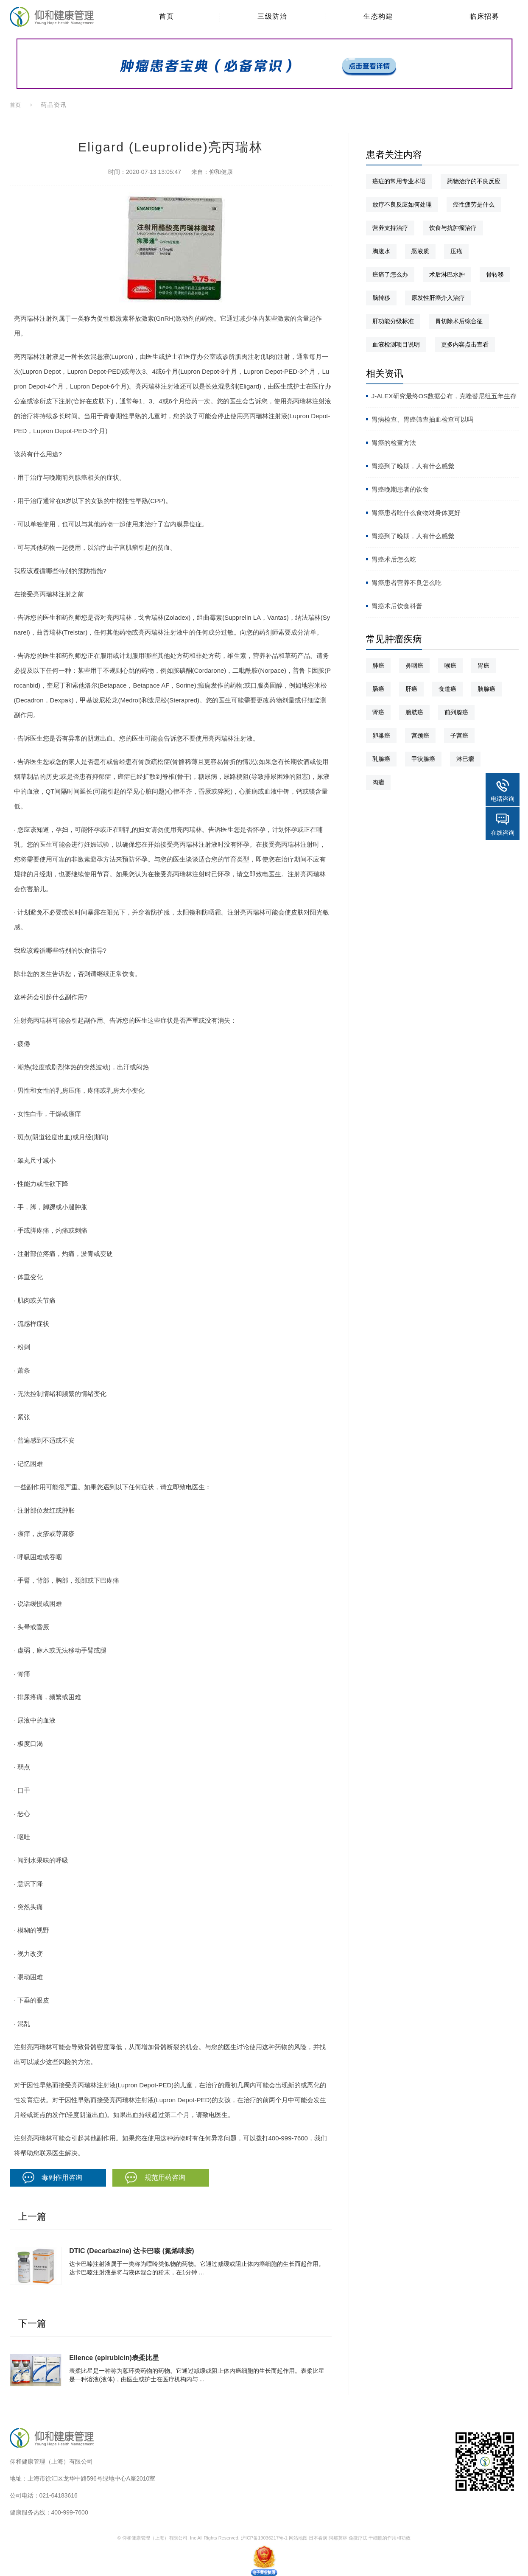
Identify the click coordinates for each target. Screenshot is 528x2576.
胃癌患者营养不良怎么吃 (406, 582)
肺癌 (378, 665)
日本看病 (318, 2537)
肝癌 (411, 688)
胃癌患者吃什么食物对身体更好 (416, 512)
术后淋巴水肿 (447, 274)
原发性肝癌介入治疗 (438, 297)
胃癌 (483, 665)
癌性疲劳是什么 (473, 204)
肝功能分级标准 (393, 321)
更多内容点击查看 (465, 344)
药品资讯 (53, 104)
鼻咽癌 (414, 665)
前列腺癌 (456, 712)
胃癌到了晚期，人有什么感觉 (413, 466)
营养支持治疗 (390, 227)
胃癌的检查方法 (394, 442)
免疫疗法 (358, 2537)
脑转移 (381, 297)
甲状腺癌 (423, 758)
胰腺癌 (486, 688)
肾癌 (378, 712)
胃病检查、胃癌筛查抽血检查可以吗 (422, 419)
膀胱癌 (414, 712)
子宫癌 (459, 735)
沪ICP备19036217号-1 (264, 2537)
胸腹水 (381, 251)
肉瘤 (378, 782)
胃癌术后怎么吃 (394, 559)
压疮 (456, 251)
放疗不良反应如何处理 (402, 204)
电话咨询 (502, 798)
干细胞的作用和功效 (390, 2537)
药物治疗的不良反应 (473, 181)
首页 (16, 105)
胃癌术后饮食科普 (397, 606)
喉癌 (450, 665)
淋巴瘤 (465, 758)
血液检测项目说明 (396, 344)
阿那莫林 (338, 2537)
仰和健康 (221, 171)
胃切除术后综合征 (459, 321)
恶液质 (420, 251)
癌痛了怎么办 (390, 274)
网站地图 (298, 2537)
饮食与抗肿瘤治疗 (453, 227)
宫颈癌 (420, 735)
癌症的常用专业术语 (399, 181)
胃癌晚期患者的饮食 (400, 489)
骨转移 (495, 274)
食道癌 (447, 688)
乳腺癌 (381, 758)
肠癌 (378, 688)
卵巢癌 (381, 735)
